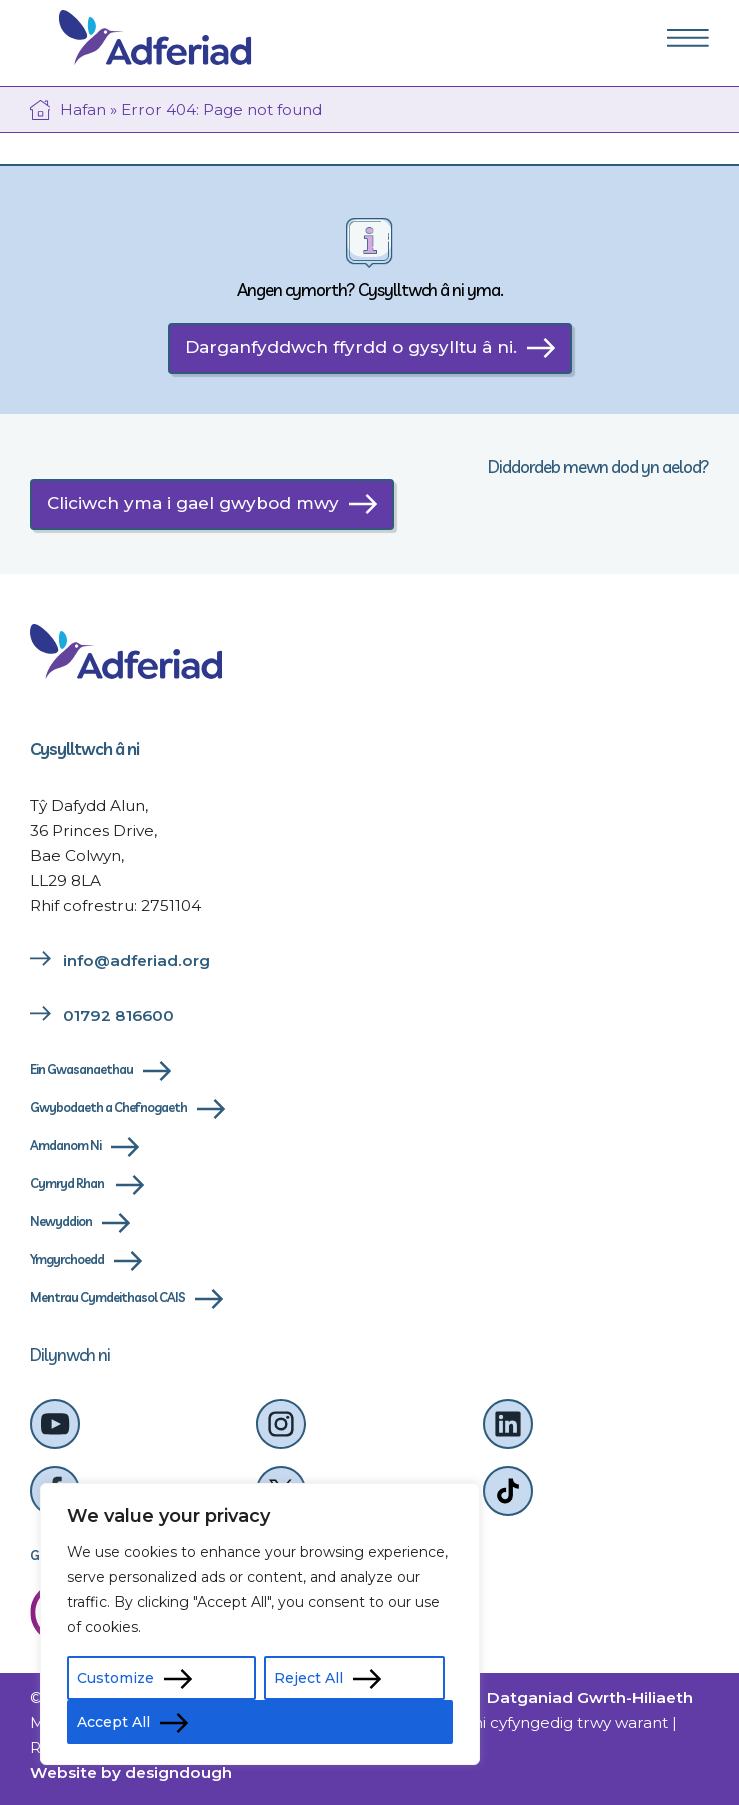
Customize (115, 1678)
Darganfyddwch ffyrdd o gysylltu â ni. (351, 347)
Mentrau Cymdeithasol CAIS (107, 1297)
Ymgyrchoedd (67, 1259)
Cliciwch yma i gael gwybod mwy (193, 503)
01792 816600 (118, 1015)
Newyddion (61, 1221)
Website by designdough (131, 1772)
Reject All (308, 1678)
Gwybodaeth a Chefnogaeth (108, 1107)
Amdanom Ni (65, 1145)
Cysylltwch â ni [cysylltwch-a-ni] (84, 748)
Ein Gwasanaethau (81, 1069)
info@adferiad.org (136, 960)
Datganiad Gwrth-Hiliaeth (590, 1697)
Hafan (83, 109)
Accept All (113, 1722)
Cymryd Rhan (68, 1183)
